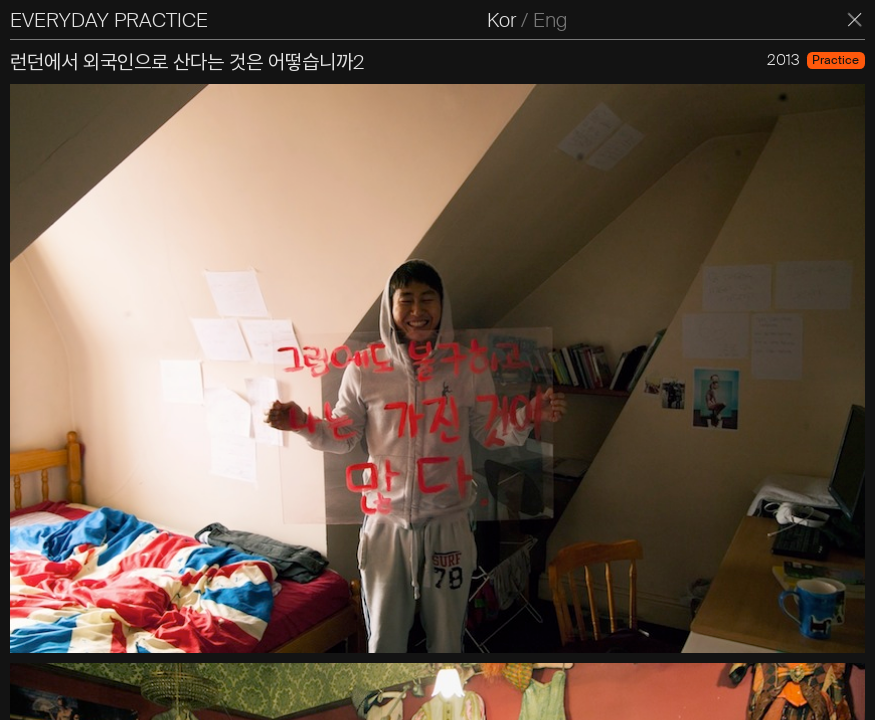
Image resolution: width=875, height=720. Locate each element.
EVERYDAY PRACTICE (109, 20)
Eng (550, 20)
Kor (501, 20)
